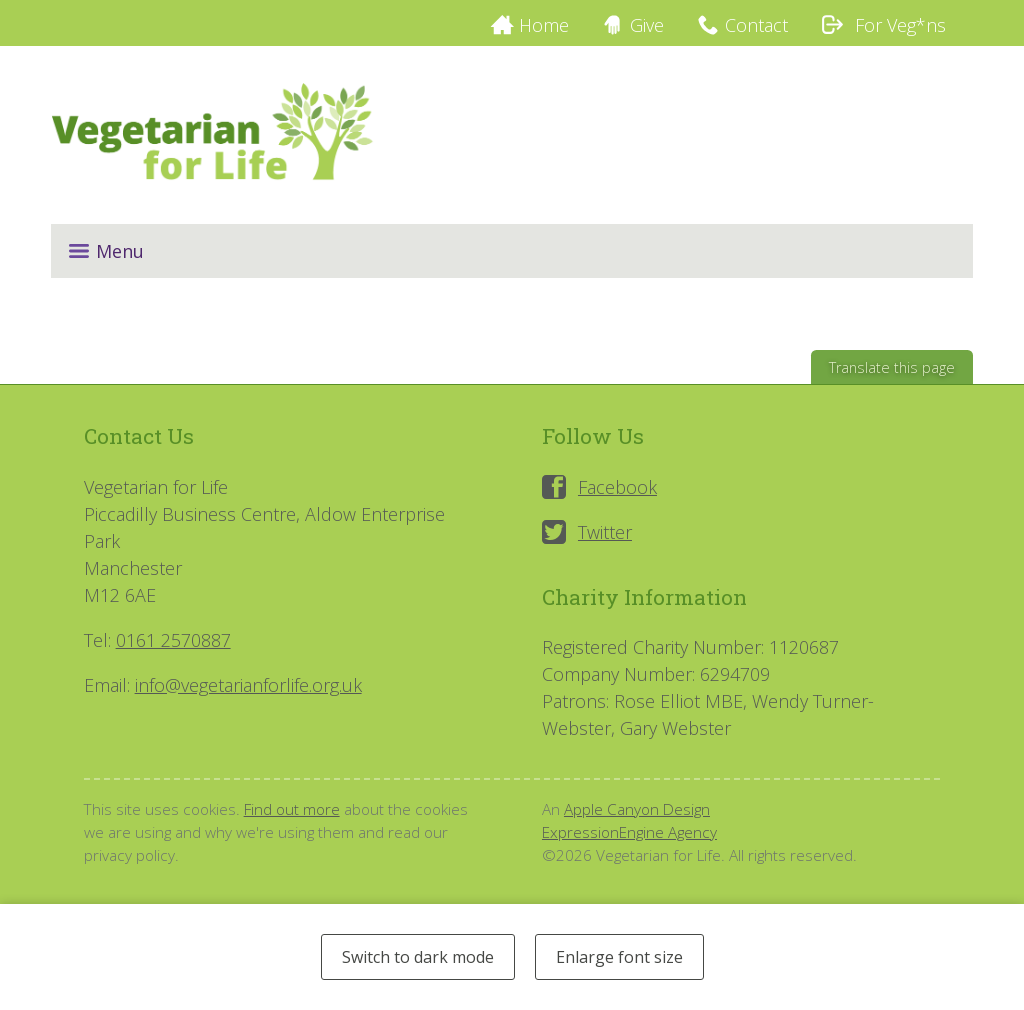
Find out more (292, 809)
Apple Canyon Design (637, 809)
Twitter (605, 532)
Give (647, 25)
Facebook (617, 487)
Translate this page (892, 367)
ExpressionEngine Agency (629, 832)
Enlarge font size (619, 957)
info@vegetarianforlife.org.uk (248, 685)
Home (544, 25)
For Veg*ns (883, 25)
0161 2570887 (173, 640)
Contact (756, 25)
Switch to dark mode (418, 957)
